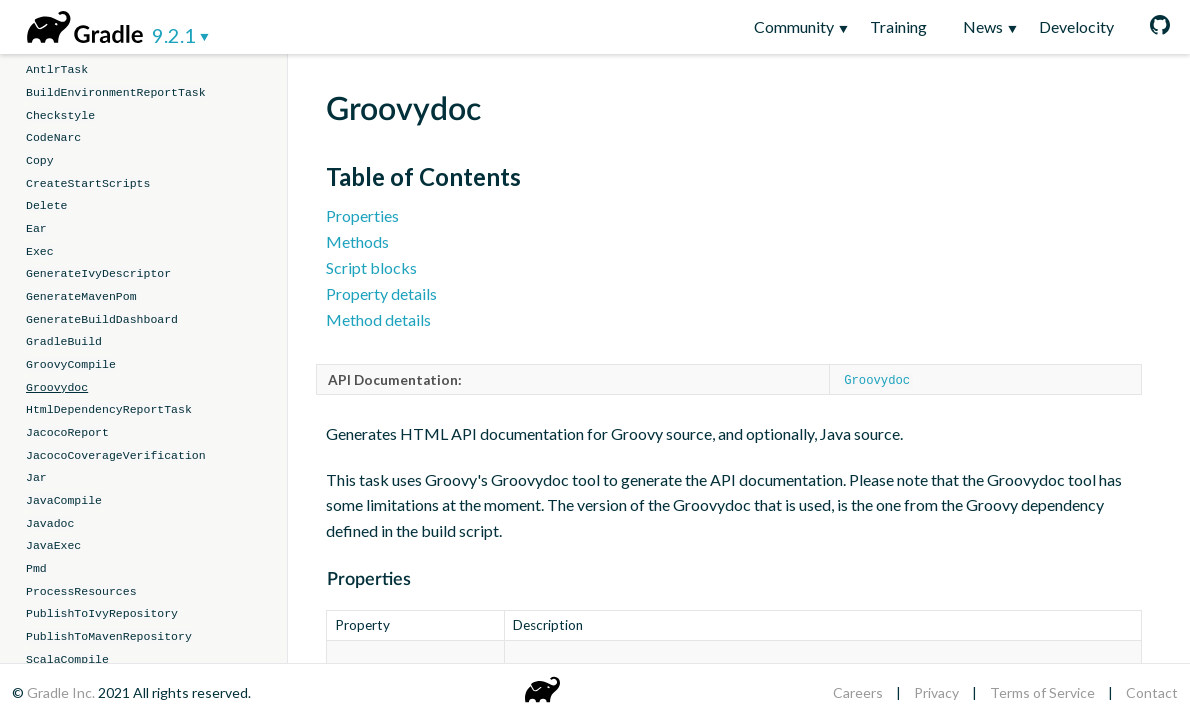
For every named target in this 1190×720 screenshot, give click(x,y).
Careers (858, 692)
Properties (362, 215)
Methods (357, 241)
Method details (378, 319)
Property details (381, 293)
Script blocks (371, 267)
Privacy (936, 692)
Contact (1152, 692)
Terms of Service (1042, 692)
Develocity (1076, 26)
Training (898, 26)
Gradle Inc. (62, 692)
